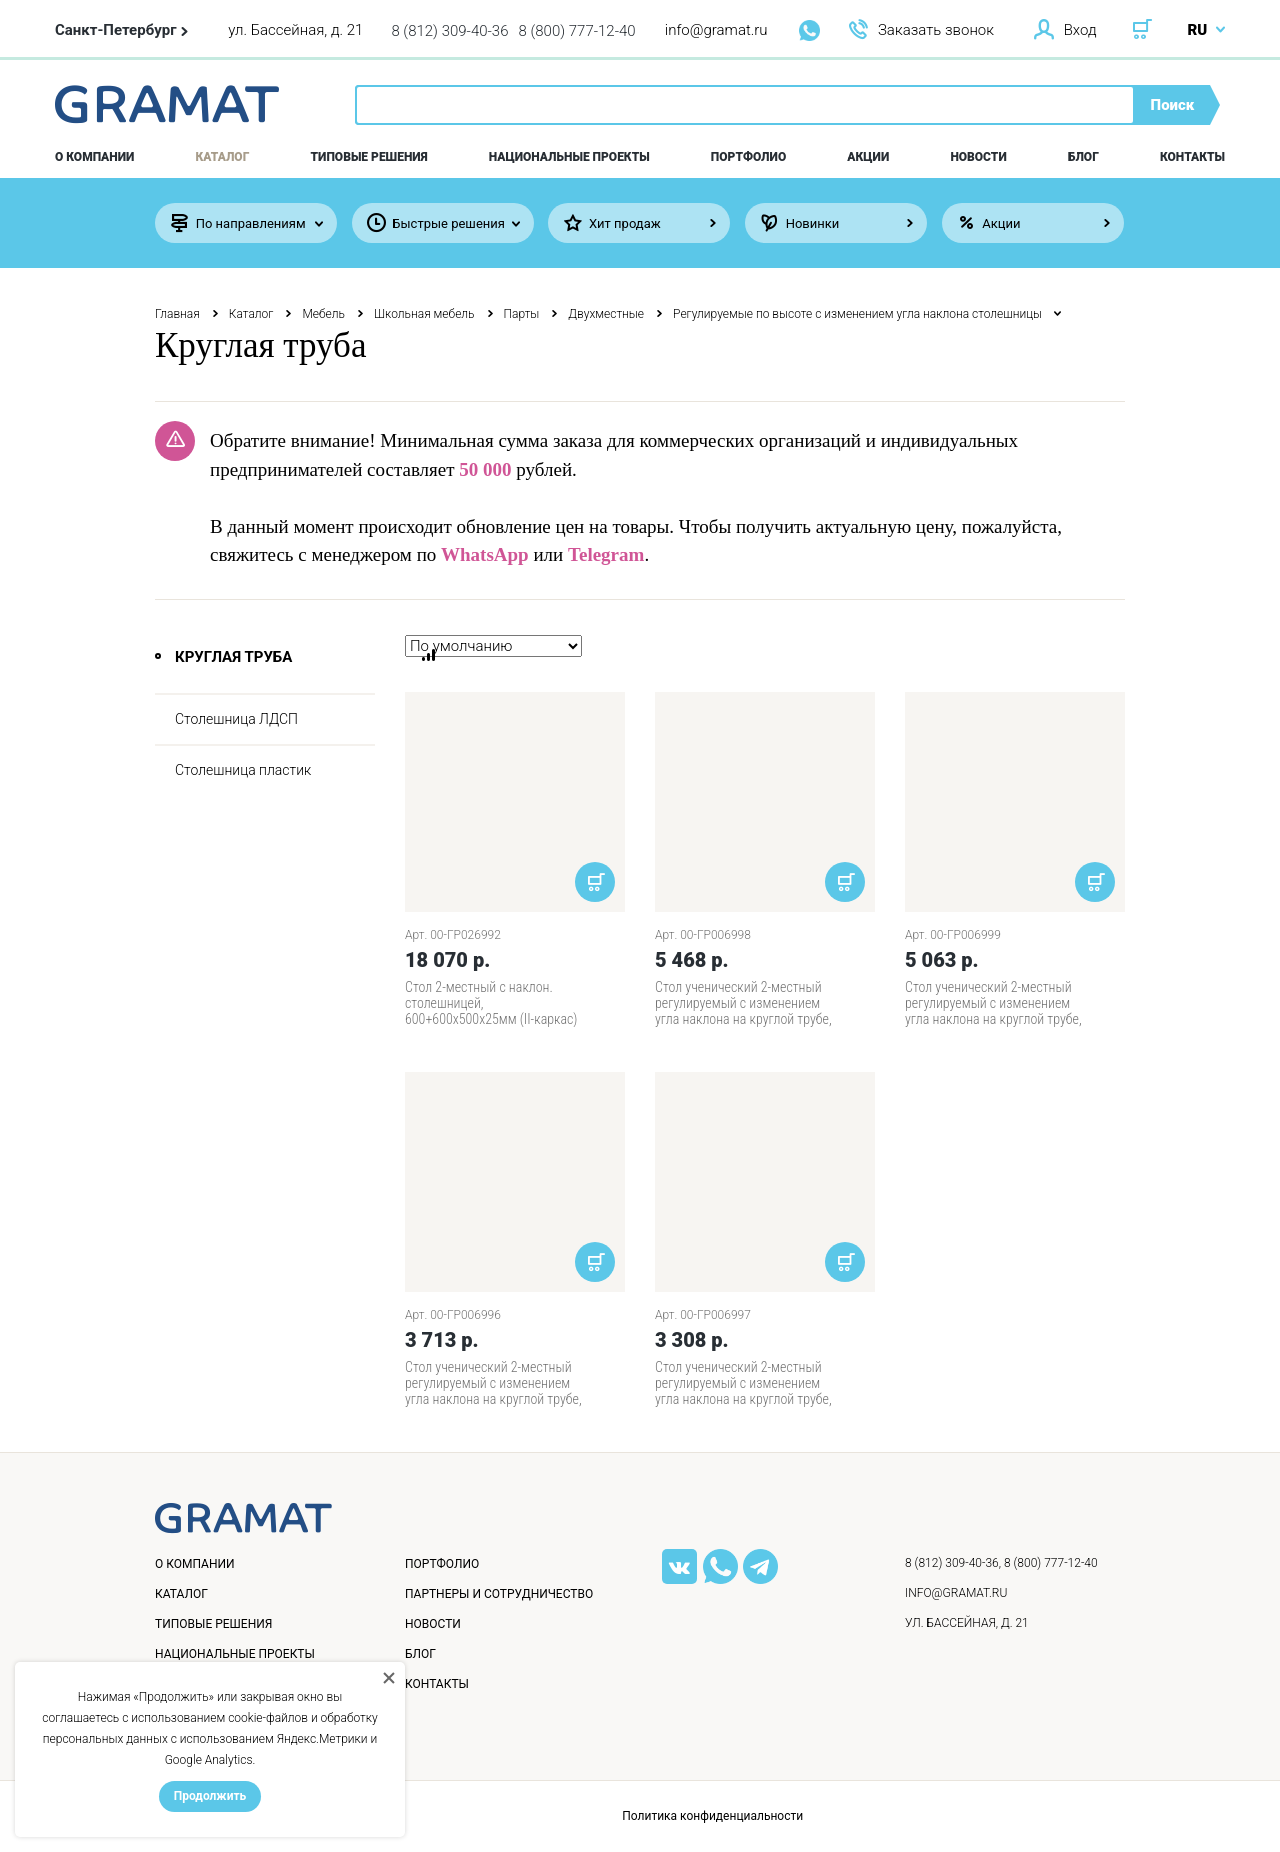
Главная (177, 314)
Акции (868, 157)
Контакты (1192, 157)
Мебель (323, 314)
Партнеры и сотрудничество (499, 1594)
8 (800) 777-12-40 (577, 31)
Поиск (1173, 105)
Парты (522, 314)
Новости (978, 157)
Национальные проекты (569, 157)
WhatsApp (485, 554)
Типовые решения (369, 157)
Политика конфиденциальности (712, 1816)
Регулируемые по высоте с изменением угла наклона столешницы (857, 314)
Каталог (223, 157)
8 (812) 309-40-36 (449, 31)
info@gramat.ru (716, 30)
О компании (94, 157)
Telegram (606, 554)
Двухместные (606, 314)
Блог (1083, 157)
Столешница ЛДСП (236, 719)
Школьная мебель (424, 314)
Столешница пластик (243, 770)
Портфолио (748, 157)
